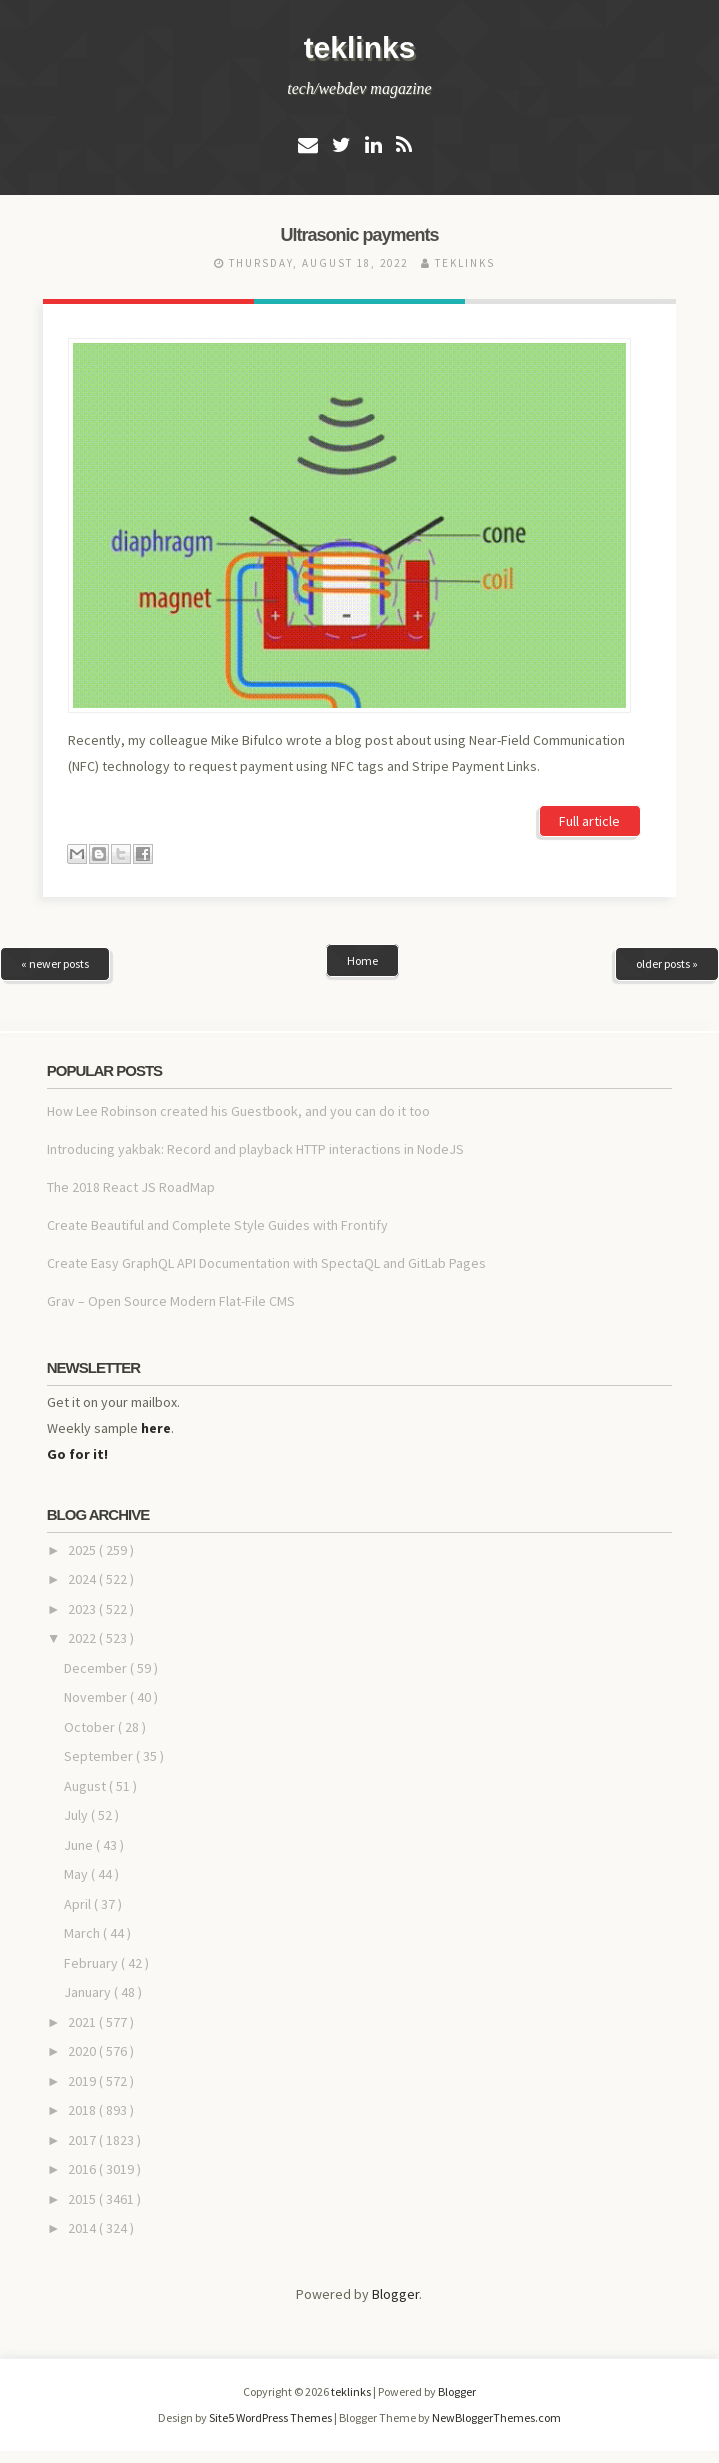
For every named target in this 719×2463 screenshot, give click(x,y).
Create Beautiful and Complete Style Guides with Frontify (217, 1225)
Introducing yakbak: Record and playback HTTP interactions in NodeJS (255, 1149)
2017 (83, 2140)
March (83, 1933)
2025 (83, 1550)
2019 (83, 2081)
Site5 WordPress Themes (271, 2417)
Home (362, 960)
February (92, 1963)
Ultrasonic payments (359, 235)
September (100, 1756)
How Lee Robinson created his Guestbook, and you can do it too (238, 1111)
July (77, 1815)
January (89, 1992)
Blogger (395, 2294)
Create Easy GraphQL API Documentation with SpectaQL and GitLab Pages (266, 1263)
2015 (83, 2199)
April (79, 1904)
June (80, 1845)
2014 (83, 2228)
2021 (83, 2022)
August (86, 1786)
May (77, 1874)
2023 (83, 1609)
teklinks (360, 47)
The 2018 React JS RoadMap (131, 1187)
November (97, 1697)
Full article (589, 821)
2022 (83, 1638)
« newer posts (55, 963)
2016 (83, 2169)
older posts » (667, 963)
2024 (83, 1579)
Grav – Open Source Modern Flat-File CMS (171, 1301)
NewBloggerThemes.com (496, 2417)
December (97, 1668)
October (91, 1727)
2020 (83, 2051)
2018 (83, 2110)
